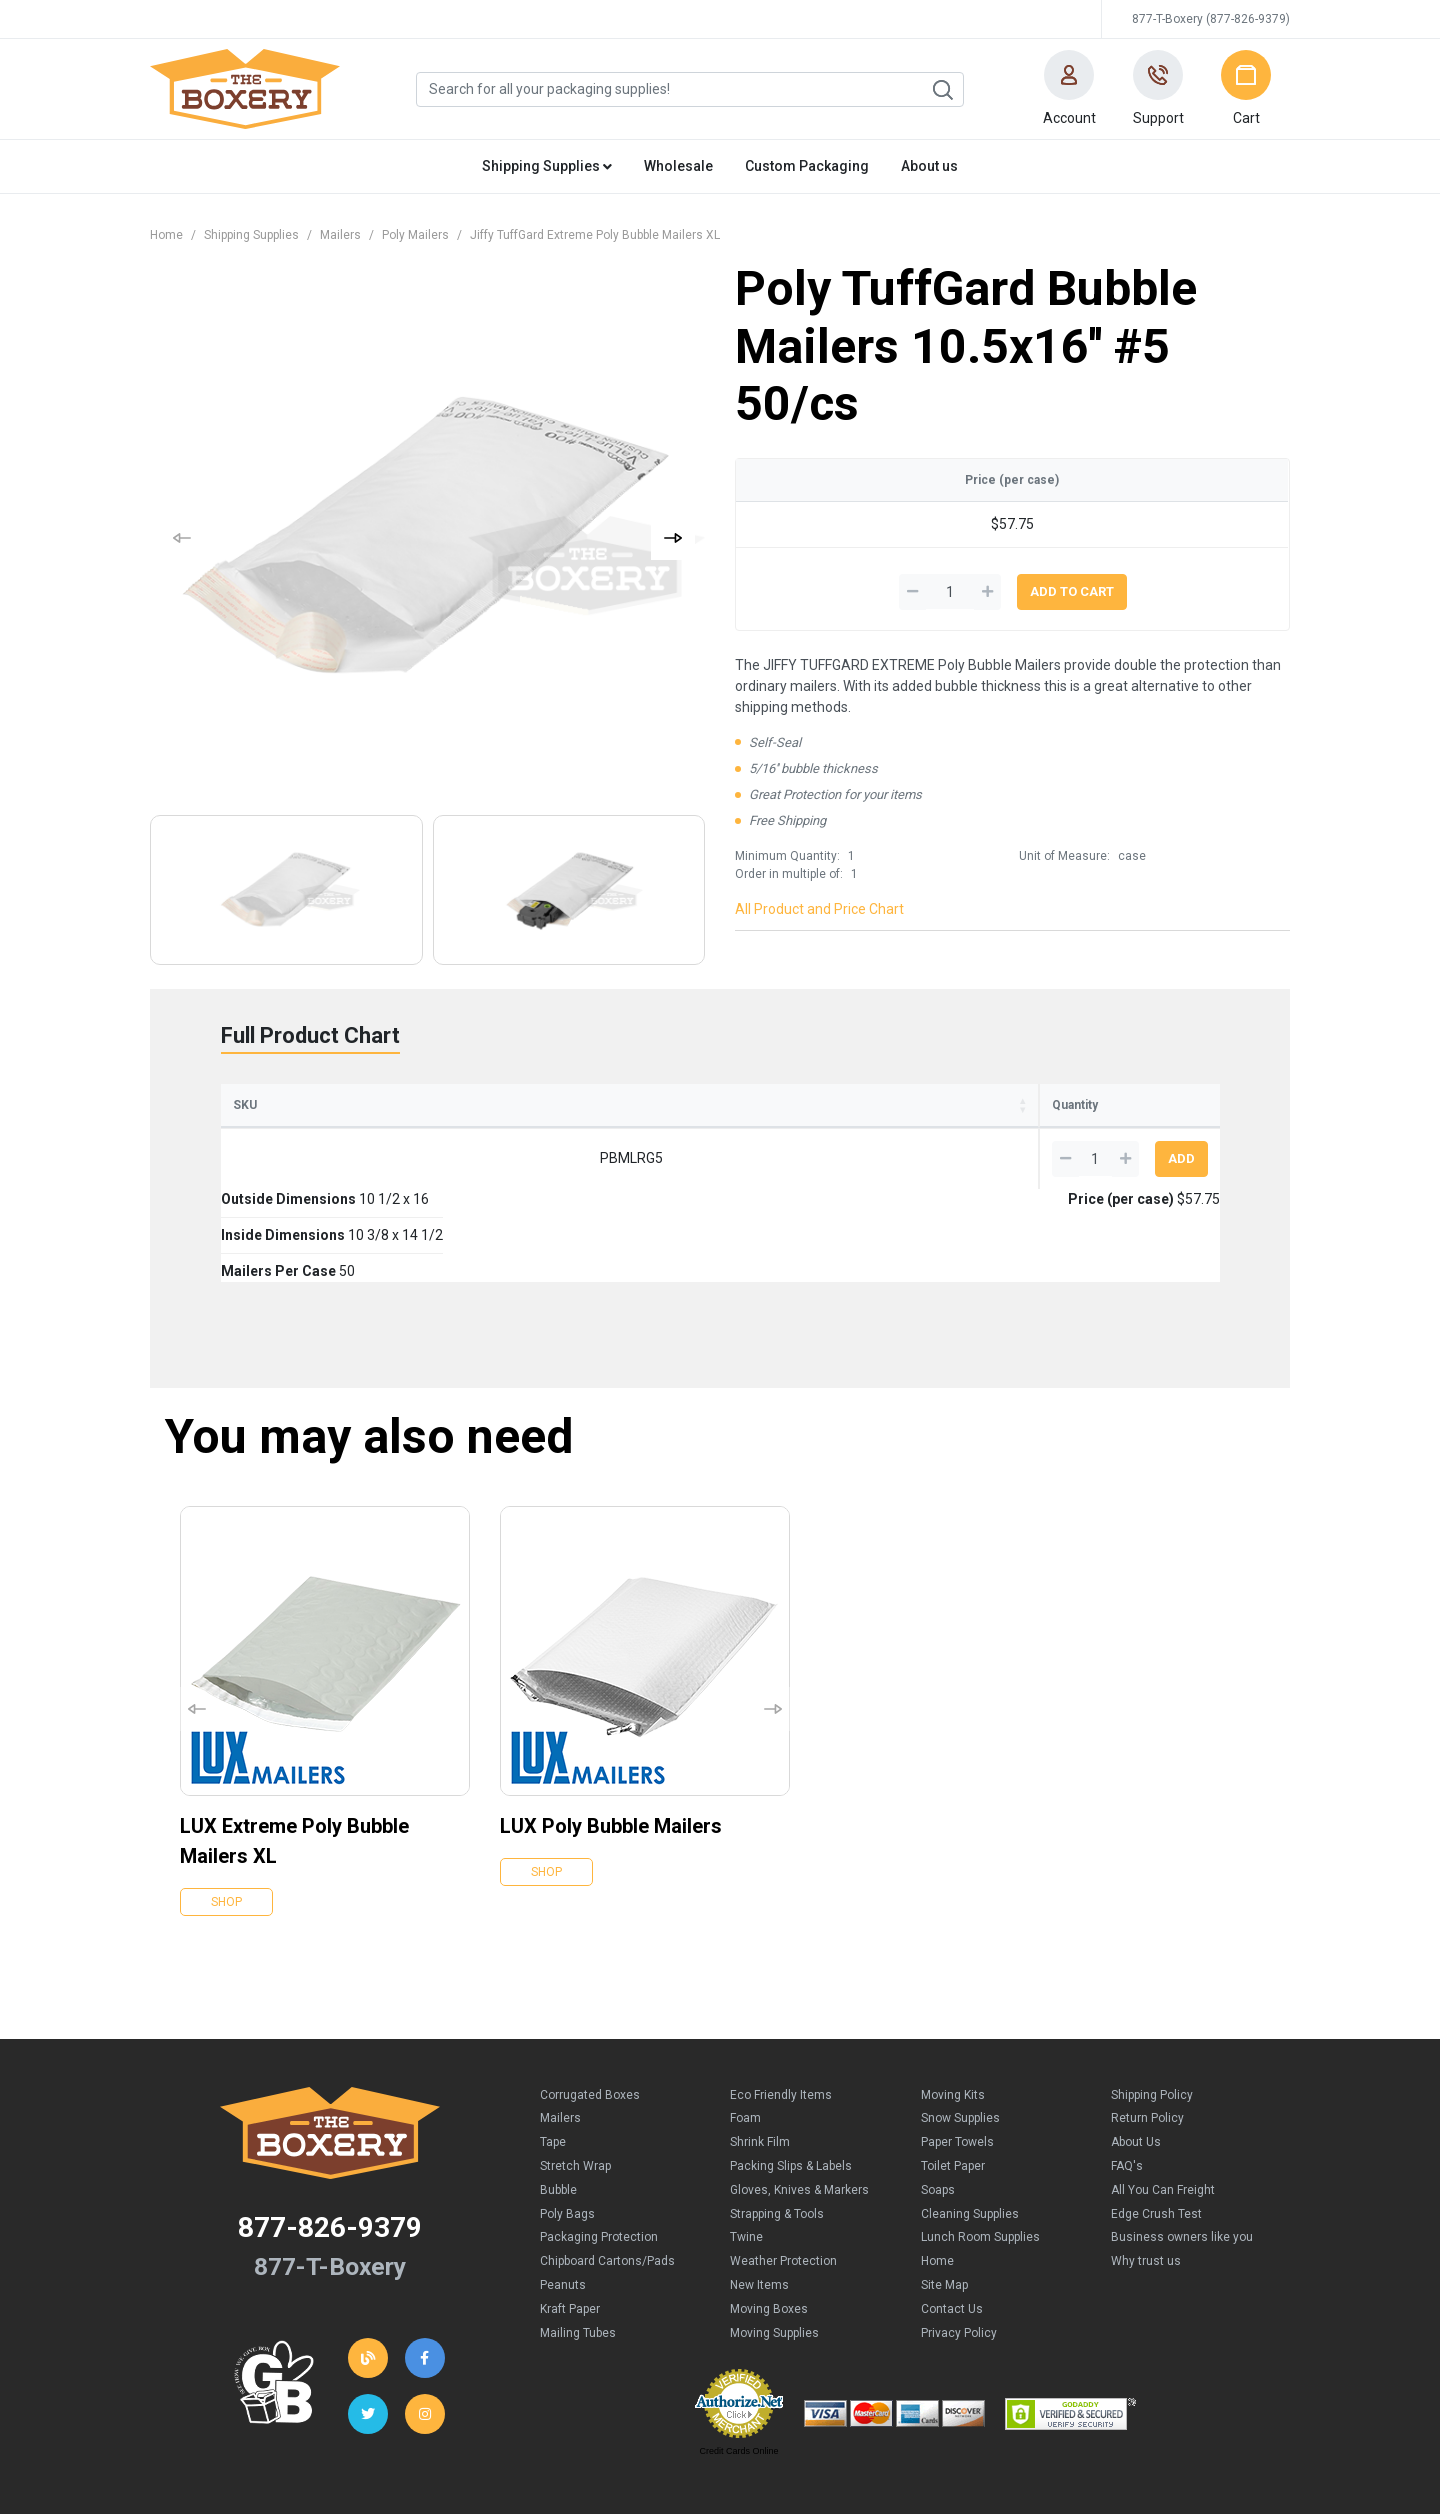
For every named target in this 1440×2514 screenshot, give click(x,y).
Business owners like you (1182, 2144)
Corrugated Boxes (590, 2002)
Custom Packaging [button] (807, 166)
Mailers (340, 235)
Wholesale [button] (678, 166)
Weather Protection (783, 2168)
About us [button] (929, 166)
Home (166, 235)
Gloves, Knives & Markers (799, 2097)
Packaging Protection (599, 2144)
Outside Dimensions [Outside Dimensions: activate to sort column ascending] (404, 1105)
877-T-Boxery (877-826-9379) (1211, 19)
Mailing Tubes (578, 2240)
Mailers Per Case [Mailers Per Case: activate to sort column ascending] (767, 1105)
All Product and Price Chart (819, 909)
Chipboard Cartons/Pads (607, 2168)
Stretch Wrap (575, 2073)
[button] (1069, 89)
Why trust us (1146, 2168)
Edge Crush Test (1156, 2121)
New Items (759, 2192)
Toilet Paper (953, 2073)
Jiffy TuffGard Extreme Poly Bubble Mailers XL (595, 235)
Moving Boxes (769, 2216)
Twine (746, 2144)
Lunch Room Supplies (980, 2144)
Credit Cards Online (738, 2358)
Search (942, 90)
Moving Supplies (774, 2240)
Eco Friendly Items (781, 2002)
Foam (745, 2025)
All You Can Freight (1163, 2097)
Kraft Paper (570, 2216)
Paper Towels (957, 2049)
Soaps (938, 2097)
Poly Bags (567, 2121)
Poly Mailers (415, 235)
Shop (226, 1809)
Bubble (558, 2097)
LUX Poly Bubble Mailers (611, 1733)
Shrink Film (760, 2049)
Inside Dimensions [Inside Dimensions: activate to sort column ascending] (591, 1105)
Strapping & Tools (777, 2121)
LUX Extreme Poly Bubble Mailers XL (294, 1748)
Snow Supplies (960, 2025)
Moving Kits (953, 2002)
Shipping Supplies (251, 235)
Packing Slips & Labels (791, 2073)
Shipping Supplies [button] (547, 166)
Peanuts (563, 2192)
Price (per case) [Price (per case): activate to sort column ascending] (935, 1105)
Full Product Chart (310, 1035)
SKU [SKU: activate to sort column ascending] (245, 1105)
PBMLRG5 (278, 1158)
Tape (553, 2049)
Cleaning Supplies (970, 2121)
